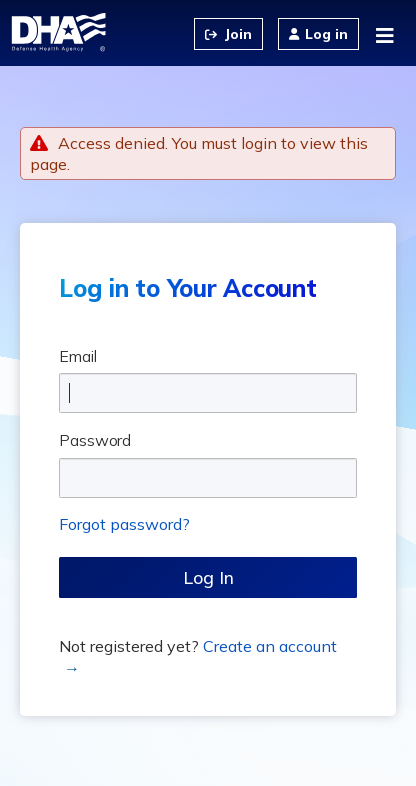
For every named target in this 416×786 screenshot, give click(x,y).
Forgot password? (124, 524)
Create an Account (228, 34)
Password (95, 440)
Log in (326, 34)
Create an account (270, 646)
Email (78, 356)
